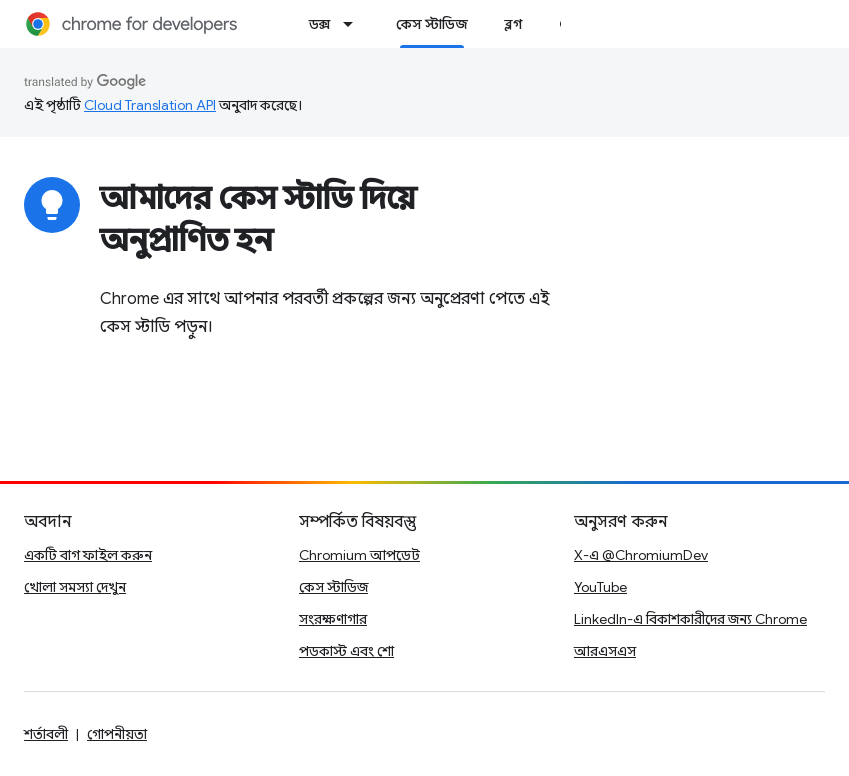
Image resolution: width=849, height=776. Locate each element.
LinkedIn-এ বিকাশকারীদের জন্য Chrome (690, 619)
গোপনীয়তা (117, 734)
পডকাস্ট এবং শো (346, 651)
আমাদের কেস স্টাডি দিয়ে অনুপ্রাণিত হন (258, 219)
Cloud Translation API (150, 105)
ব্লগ (513, 24)
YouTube (600, 587)
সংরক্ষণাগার (333, 619)
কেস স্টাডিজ (333, 587)
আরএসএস (605, 651)
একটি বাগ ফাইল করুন (88, 555)
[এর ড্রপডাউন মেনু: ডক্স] (354, 24)
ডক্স (319, 24)
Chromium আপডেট (359, 555)
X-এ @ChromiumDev (641, 555)
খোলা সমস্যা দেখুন (75, 587)
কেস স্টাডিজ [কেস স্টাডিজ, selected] (432, 24)
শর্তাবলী (46, 734)
